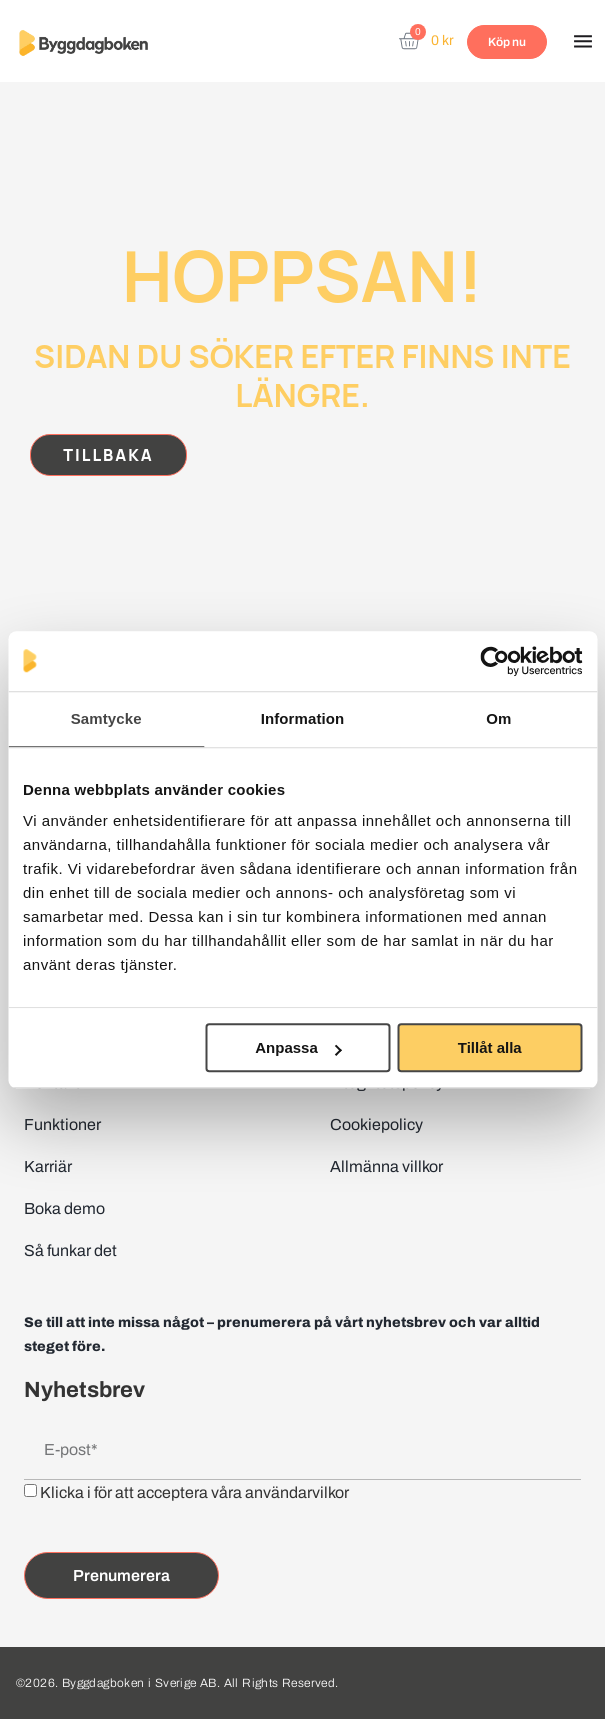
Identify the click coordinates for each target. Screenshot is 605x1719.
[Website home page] (83, 42)
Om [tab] (498, 718)
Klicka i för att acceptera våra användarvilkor (194, 1492)
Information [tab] (303, 718)
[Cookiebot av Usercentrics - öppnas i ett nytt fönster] (494, 661)
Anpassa (298, 1047)
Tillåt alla (490, 1047)
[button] (583, 43)
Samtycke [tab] (106, 718)
